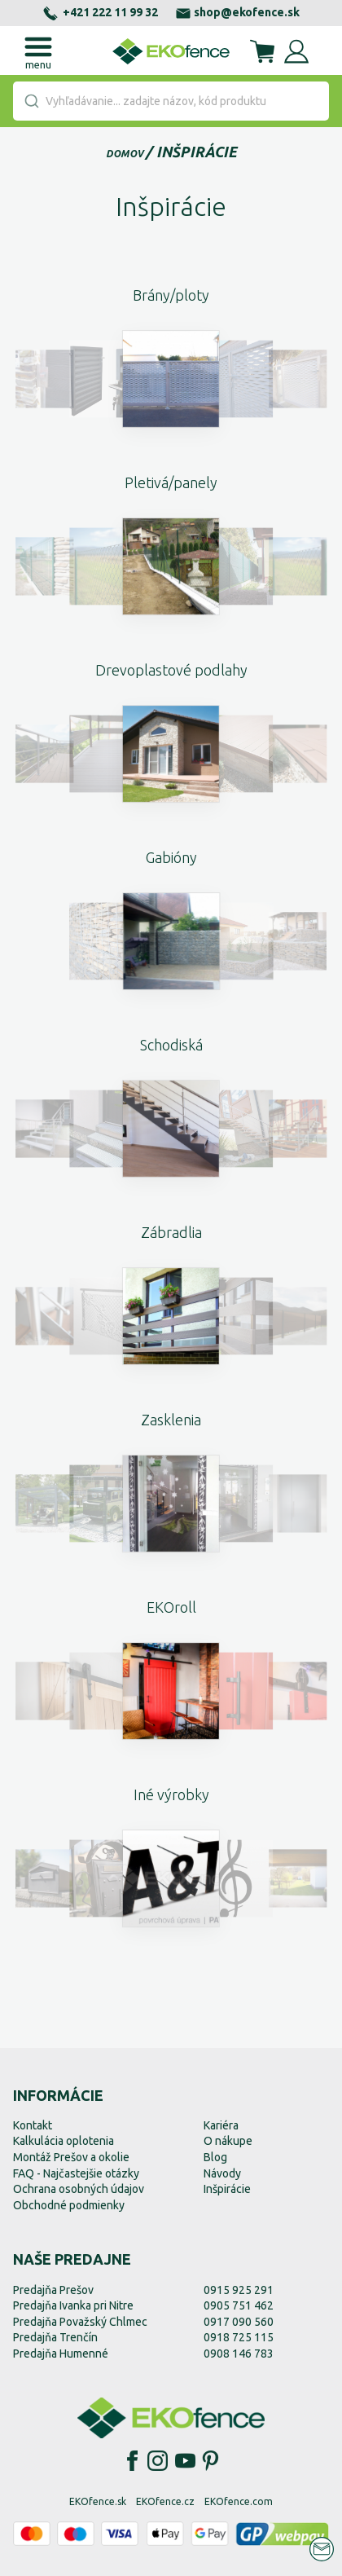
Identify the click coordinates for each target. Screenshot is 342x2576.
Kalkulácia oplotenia (63, 2140)
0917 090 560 (239, 2321)
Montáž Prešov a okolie (71, 2157)
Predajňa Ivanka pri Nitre (73, 2305)
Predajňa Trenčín (55, 2337)
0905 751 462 (239, 2305)
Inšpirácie (196, 151)
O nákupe (228, 2140)
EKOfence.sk (97, 2501)
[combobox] (171, 101)
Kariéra (221, 2125)
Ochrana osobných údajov (78, 2188)
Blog (215, 2157)
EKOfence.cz (165, 2501)
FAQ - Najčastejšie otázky (76, 2173)
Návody (222, 2173)
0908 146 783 (239, 2353)
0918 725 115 (239, 2337)
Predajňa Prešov (53, 2289)
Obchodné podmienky (69, 2205)
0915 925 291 (239, 2289)
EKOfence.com (238, 2501)
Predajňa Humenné (60, 2353)
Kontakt (32, 2125)
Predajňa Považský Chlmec (80, 2321)
